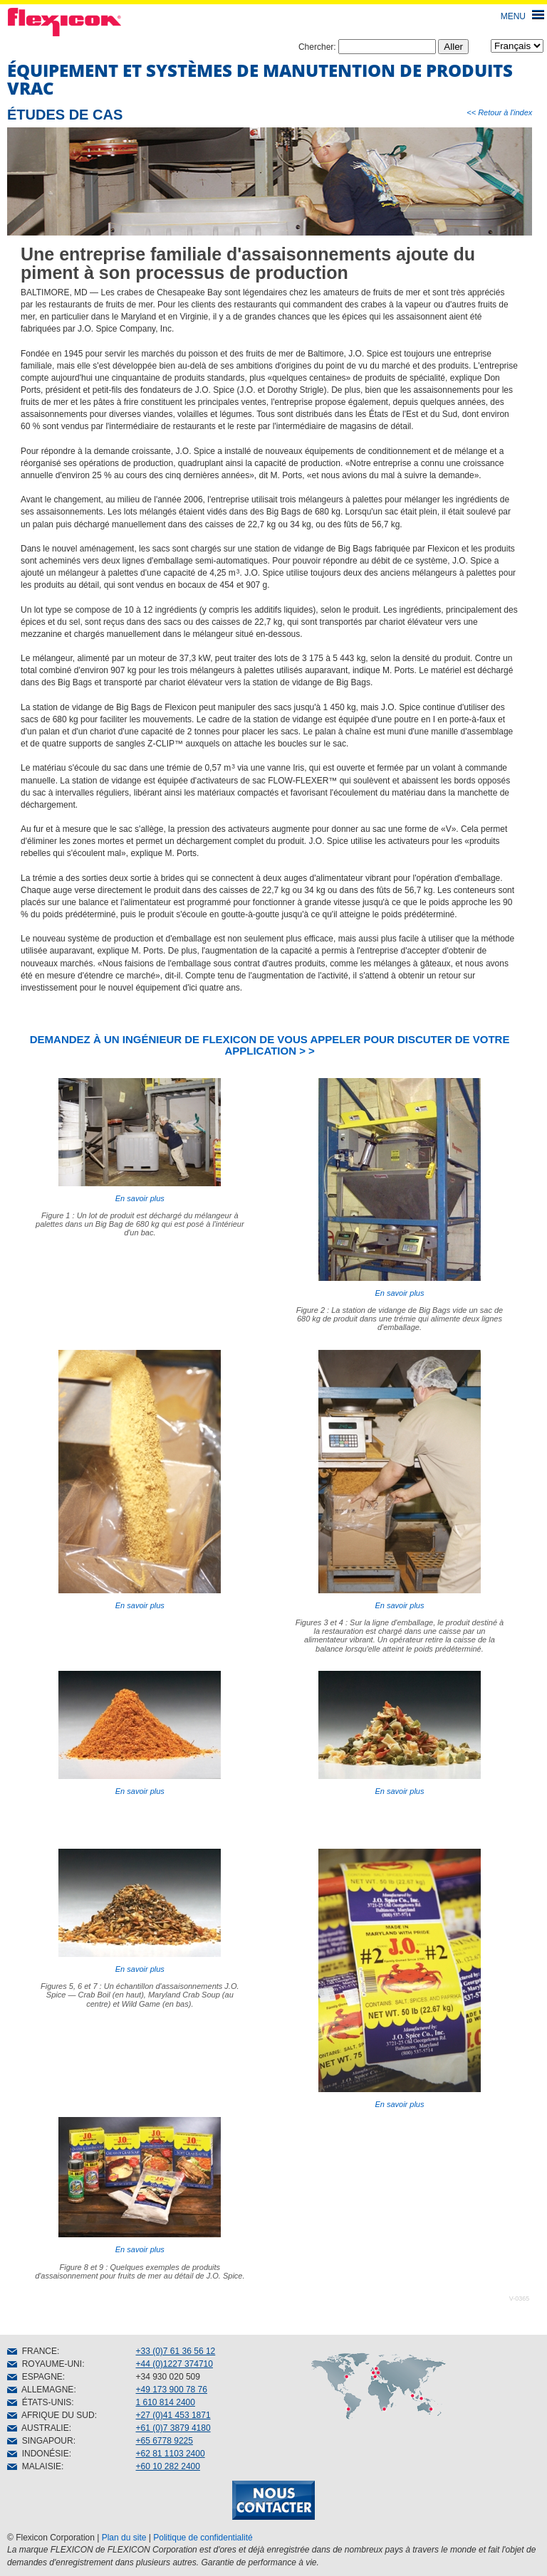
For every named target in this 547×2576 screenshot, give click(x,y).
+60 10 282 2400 (168, 2466)
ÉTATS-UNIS (39, 2402)
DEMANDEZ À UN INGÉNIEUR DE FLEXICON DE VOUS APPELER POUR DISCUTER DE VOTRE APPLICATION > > (270, 1045)
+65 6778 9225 (164, 2441)
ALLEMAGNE (40, 2390)
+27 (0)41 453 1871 (173, 2415)
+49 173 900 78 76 (171, 2390)
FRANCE (32, 2351)
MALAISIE (34, 2466)
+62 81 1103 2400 (170, 2454)
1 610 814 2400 (165, 2402)
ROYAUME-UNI (44, 2364)
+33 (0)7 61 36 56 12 (176, 2351)
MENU (513, 16)
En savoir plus (139, 1140)
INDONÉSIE (38, 2454)
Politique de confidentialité (202, 2538)
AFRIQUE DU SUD (51, 2415)
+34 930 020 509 (168, 2377)
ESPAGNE (35, 2377)
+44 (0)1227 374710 (174, 2364)
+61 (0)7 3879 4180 (173, 2428)
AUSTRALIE (38, 2428)
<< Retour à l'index (499, 112)
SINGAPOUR (40, 2441)
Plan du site (124, 2538)
